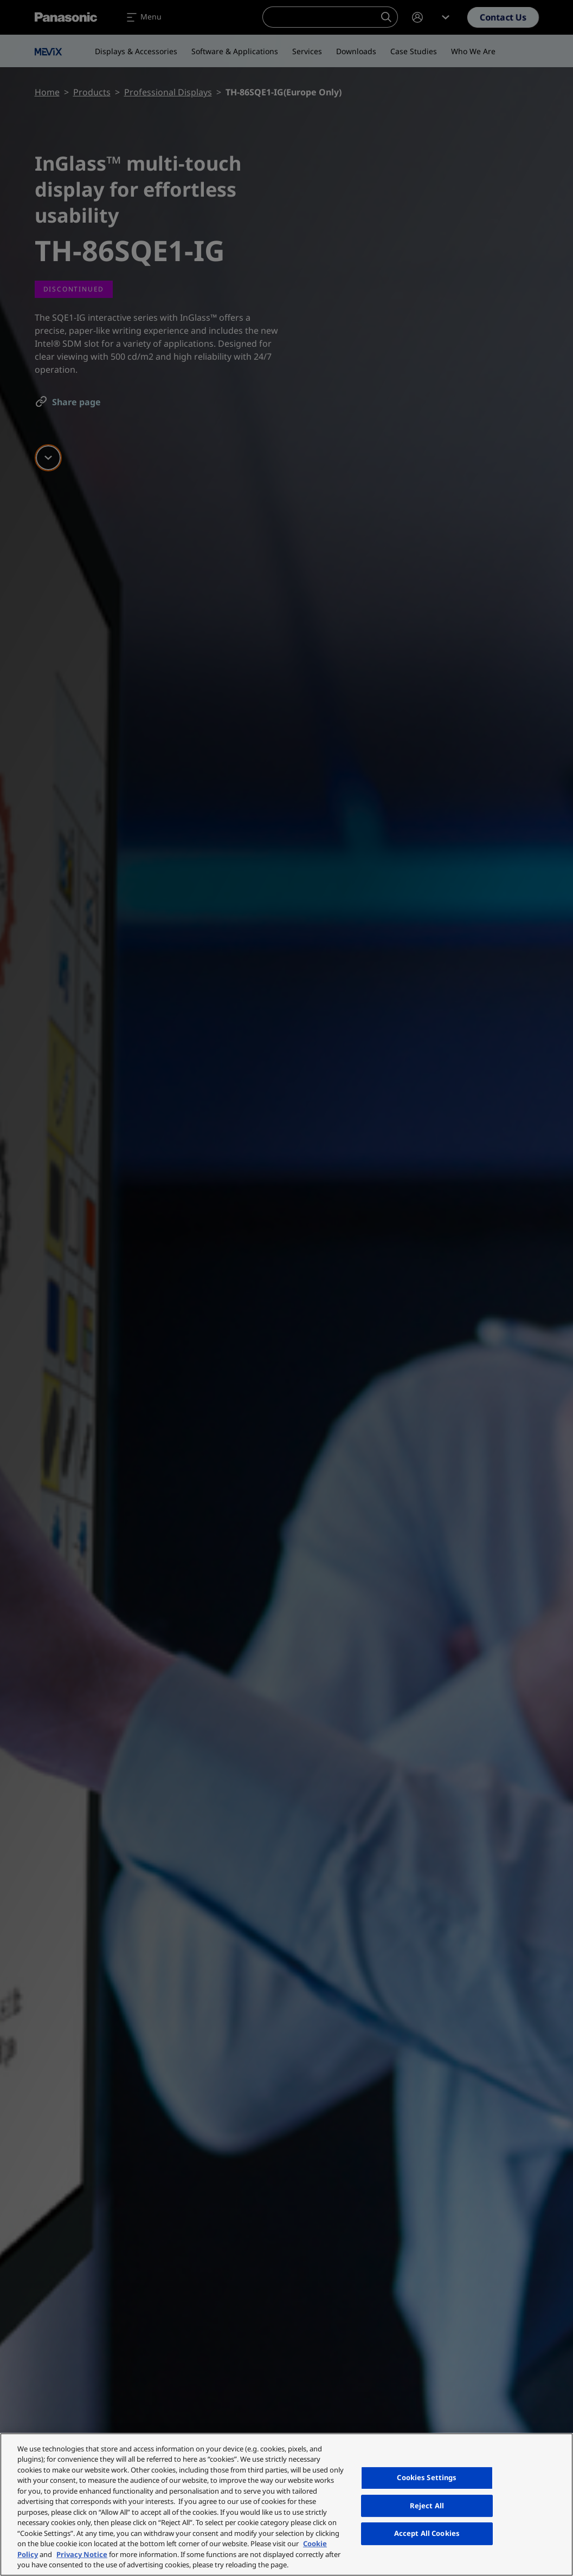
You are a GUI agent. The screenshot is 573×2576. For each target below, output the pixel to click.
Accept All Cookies (427, 2533)
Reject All (427, 2505)
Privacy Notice (81, 2554)
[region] (286, 2504)
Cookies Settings (426, 2477)
